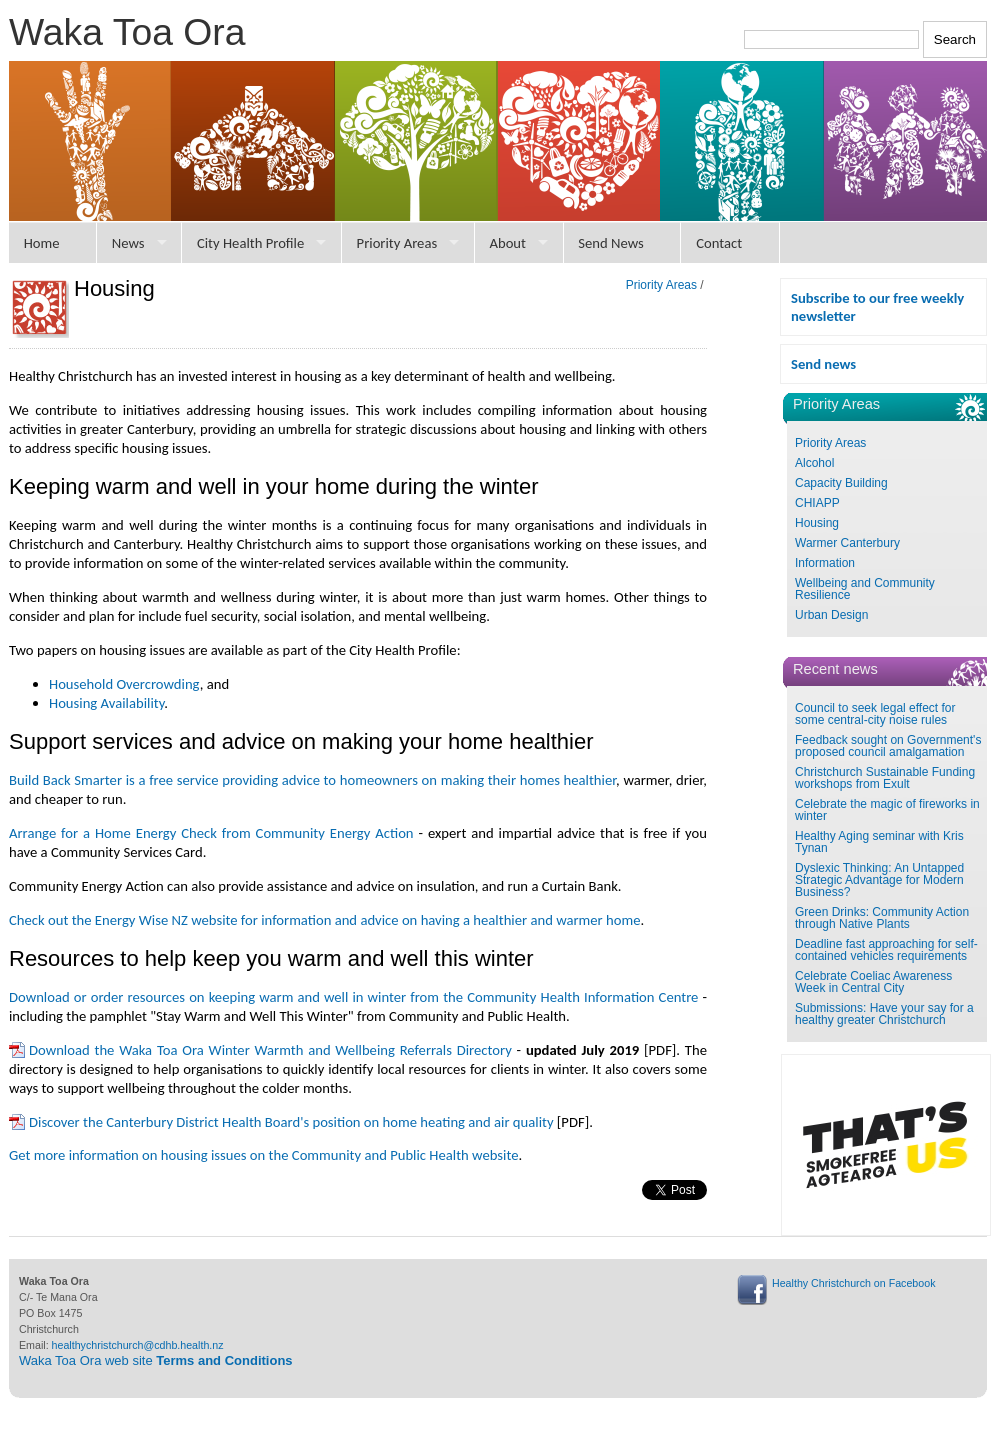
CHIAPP (817, 503)
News (128, 243)
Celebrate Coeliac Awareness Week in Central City (873, 982)
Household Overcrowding (124, 684)
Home (42, 243)
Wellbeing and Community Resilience (865, 589)
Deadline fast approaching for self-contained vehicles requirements (886, 950)
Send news (823, 364)
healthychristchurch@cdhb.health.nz (138, 1345)
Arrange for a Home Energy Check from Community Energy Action (211, 833)
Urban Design (831, 615)
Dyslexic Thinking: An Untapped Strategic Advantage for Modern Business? (879, 880)
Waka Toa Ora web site (156, 1360)
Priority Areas (397, 243)
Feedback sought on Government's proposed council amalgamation (888, 746)
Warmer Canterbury (847, 543)
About (507, 243)
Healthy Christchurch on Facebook (853, 1283)
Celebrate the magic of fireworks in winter (887, 810)
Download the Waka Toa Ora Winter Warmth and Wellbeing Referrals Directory (270, 1050)
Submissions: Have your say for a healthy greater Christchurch (884, 1014)
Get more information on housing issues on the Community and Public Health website (264, 1155)
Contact (719, 243)
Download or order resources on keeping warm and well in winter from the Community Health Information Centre (353, 997)
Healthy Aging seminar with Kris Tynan (879, 842)
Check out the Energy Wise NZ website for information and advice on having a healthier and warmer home (324, 920)
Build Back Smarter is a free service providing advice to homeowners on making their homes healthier (312, 780)
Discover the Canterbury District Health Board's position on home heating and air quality (291, 1122)
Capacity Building (841, 483)
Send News (611, 243)
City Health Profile (250, 243)
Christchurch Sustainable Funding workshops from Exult (885, 778)
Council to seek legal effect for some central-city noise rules (875, 714)
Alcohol (814, 463)
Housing (817, 523)
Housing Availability (106, 703)
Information (825, 563)
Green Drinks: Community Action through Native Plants (882, 918)
